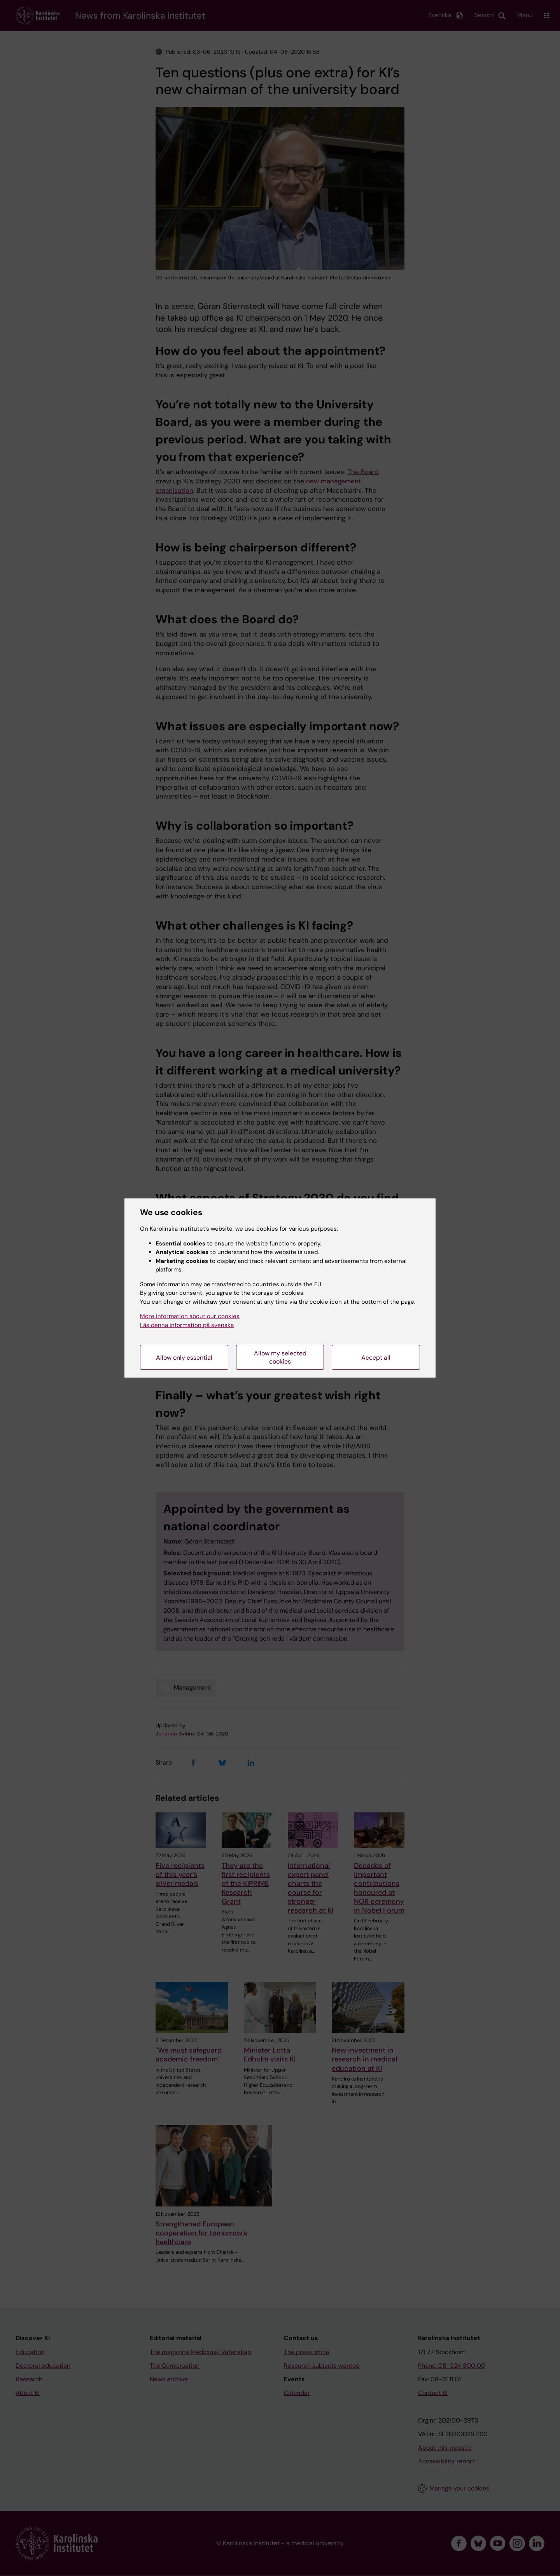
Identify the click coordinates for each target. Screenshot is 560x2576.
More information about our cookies (190, 1316)
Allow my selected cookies (280, 1357)
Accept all (375, 1357)
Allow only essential (184, 1357)
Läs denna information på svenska (187, 1325)
